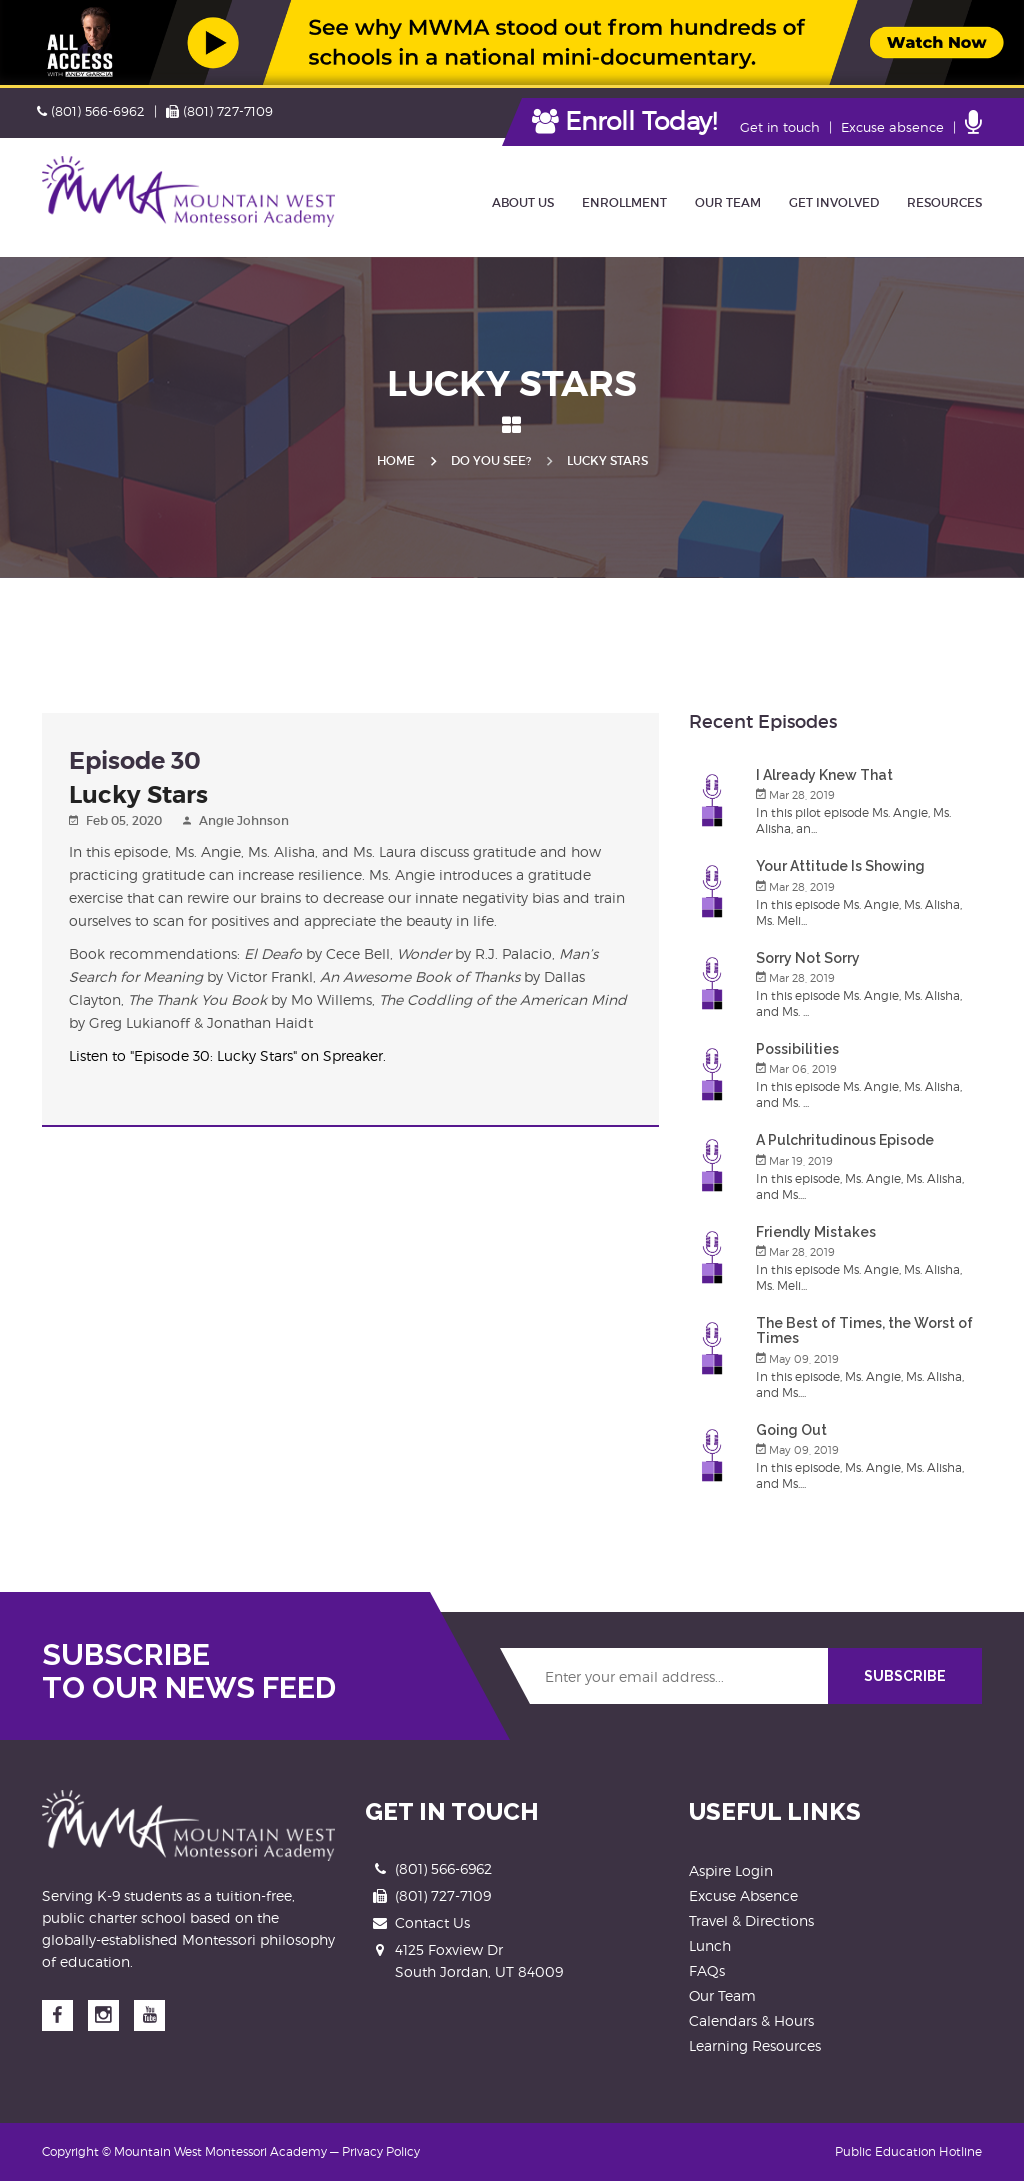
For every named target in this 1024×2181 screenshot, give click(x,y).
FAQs (707, 1970)
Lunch (710, 1945)
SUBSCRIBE (905, 1676)
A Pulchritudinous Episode (845, 1140)
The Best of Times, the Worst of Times (864, 1330)
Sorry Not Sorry (808, 958)
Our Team (722, 1995)
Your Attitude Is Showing (840, 866)
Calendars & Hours (751, 2020)
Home (396, 460)
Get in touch (780, 127)
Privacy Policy (381, 2151)
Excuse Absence (743, 1895)
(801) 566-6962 (91, 111)
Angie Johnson (244, 820)
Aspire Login (731, 1870)
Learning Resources (755, 2045)
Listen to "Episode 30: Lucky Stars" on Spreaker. (227, 1055)
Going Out (791, 1430)
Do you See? (491, 460)
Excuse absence (892, 127)
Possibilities (797, 1049)
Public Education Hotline (908, 2151)
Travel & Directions (751, 1920)
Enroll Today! (624, 121)
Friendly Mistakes (816, 1232)
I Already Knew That (824, 775)
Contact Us (432, 1922)
